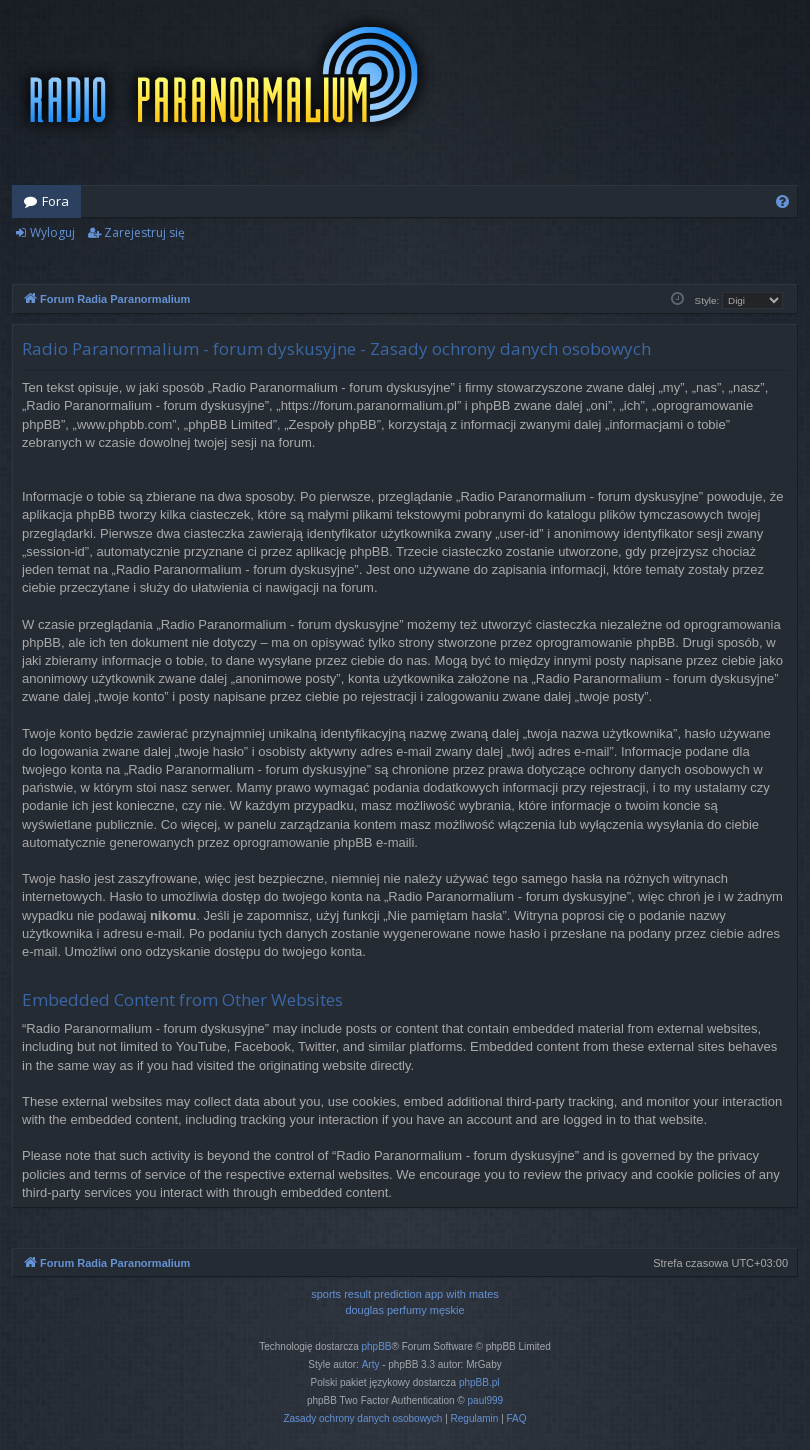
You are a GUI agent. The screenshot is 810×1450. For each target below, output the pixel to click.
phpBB (377, 1346)
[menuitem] (782, 201)
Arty (371, 1364)
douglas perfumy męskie (404, 1310)
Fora (55, 201)
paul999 (486, 1400)
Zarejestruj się (144, 232)
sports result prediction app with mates (405, 1294)
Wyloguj (52, 232)
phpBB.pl (479, 1382)
